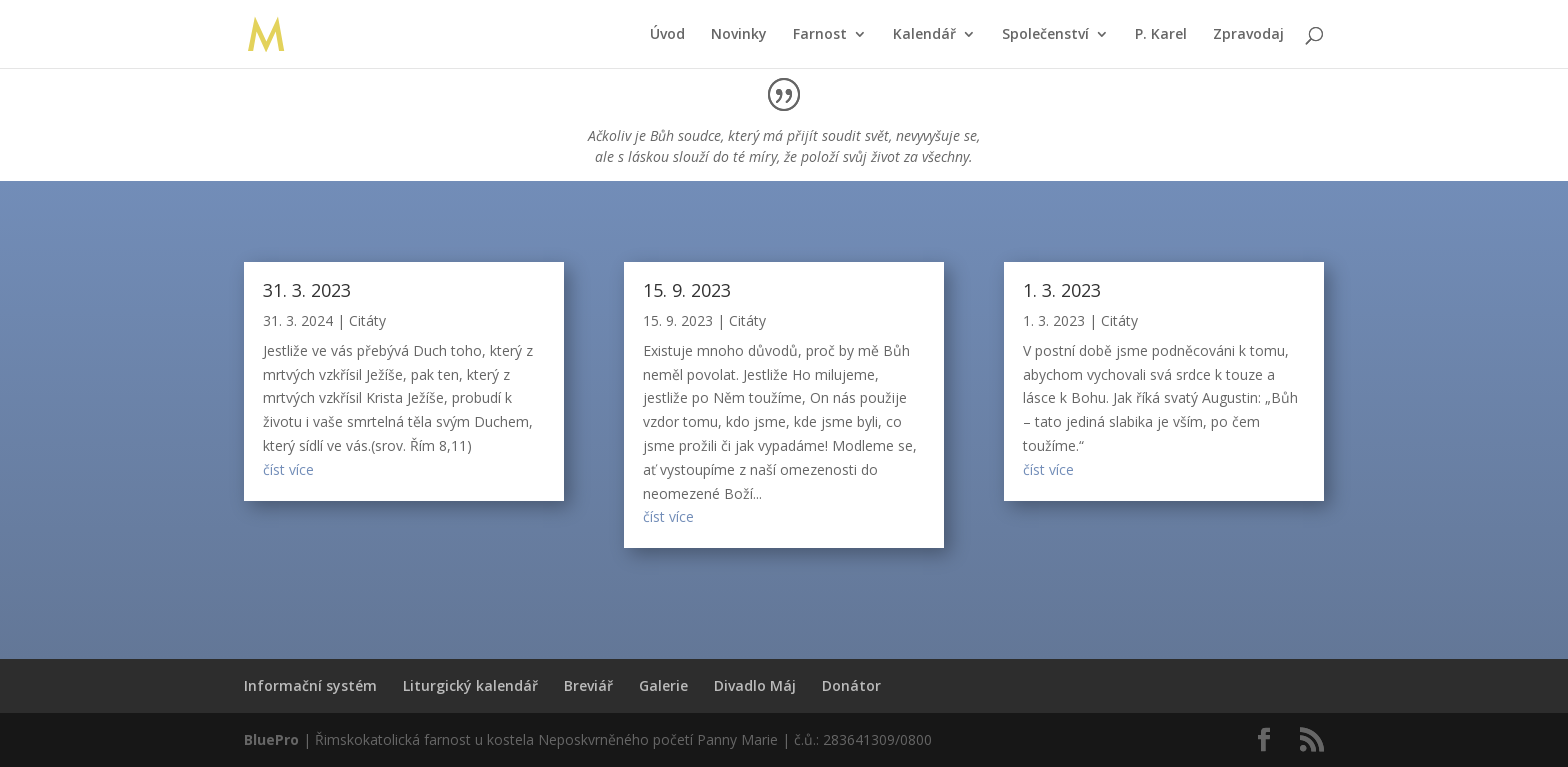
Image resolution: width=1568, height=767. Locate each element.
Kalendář (924, 35)
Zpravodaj (1248, 35)
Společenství (1045, 35)
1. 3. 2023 (1062, 290)
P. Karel (1161, 35)
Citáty (367, 320)
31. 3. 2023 (307, 290)
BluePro (271, 739)
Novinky (739, 35)
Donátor (851, 685)
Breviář (588, 685)
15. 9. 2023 (687, 290)
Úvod (667, 35)
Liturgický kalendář (470, 685)
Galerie (663, 685)
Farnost (820, 35)
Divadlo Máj (755, 685)
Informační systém (310, 685)
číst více (288, 469)
